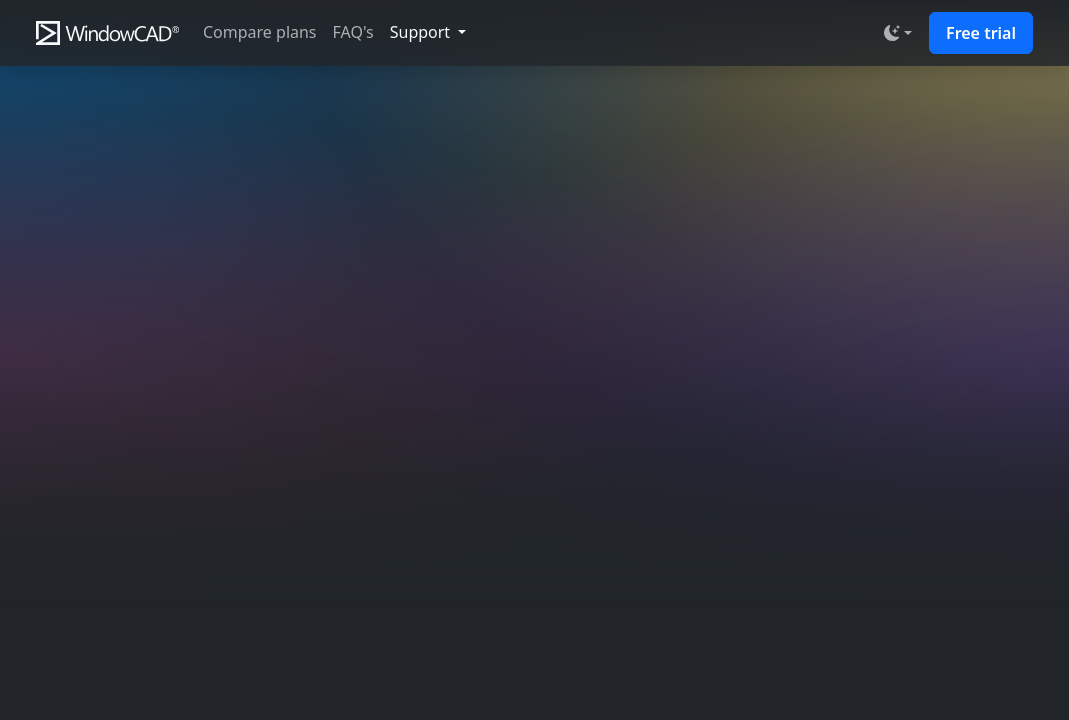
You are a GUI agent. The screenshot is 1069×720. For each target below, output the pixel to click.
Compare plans (260, 32)
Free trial (981, 33)
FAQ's (353, 32)
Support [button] (422, 32)
